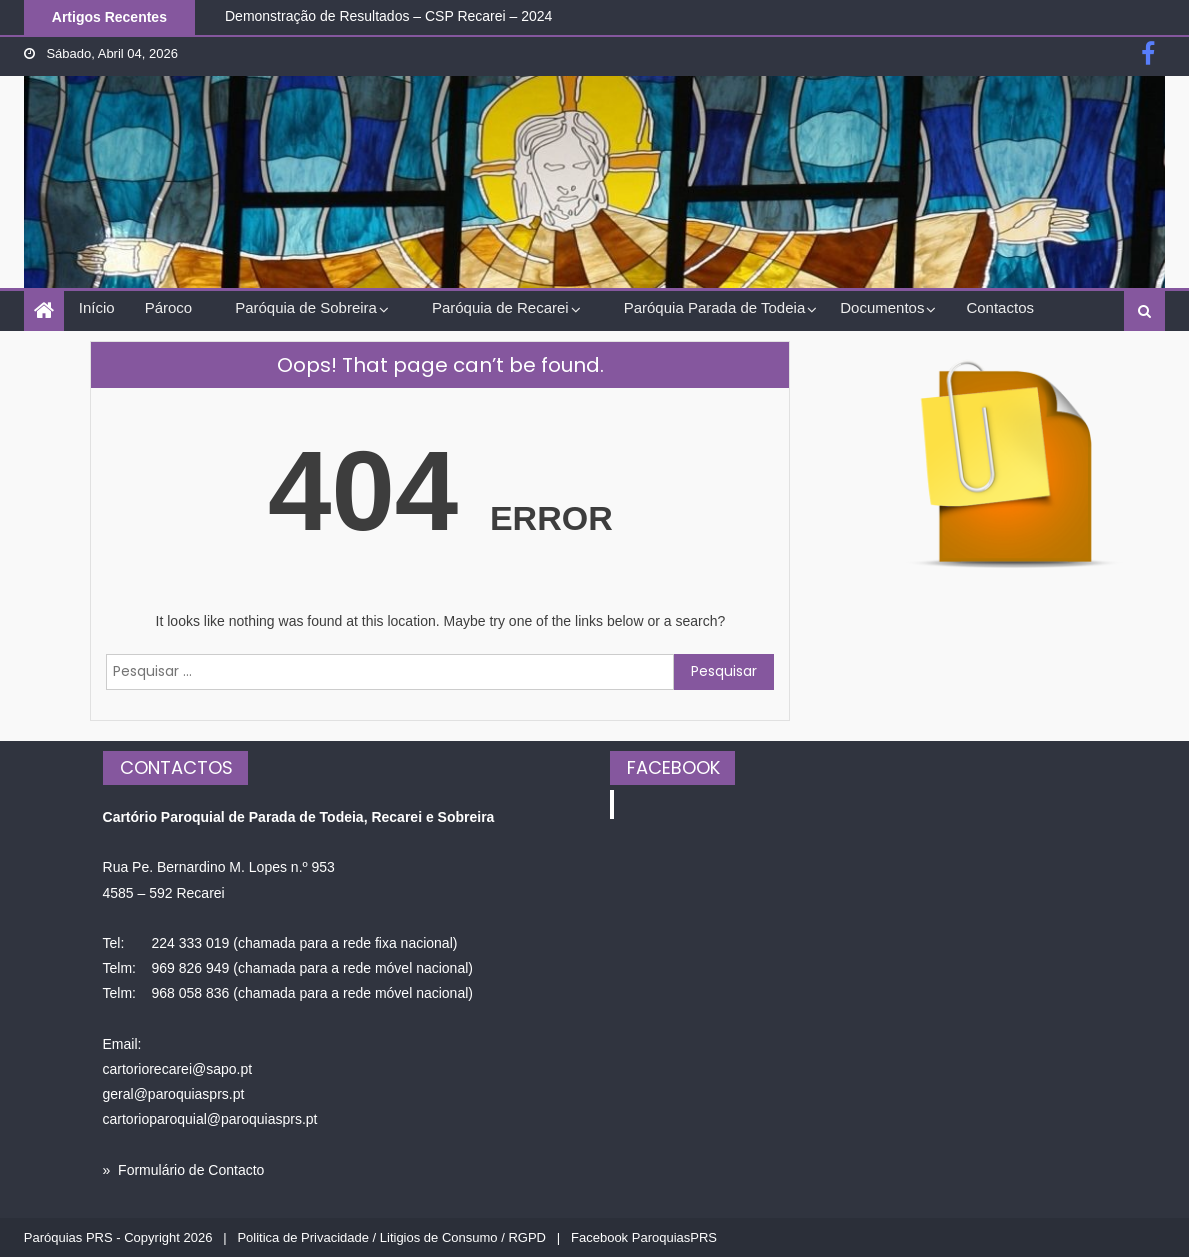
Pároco (169, 307)
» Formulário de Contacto (184, 1170)
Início (97, 307)
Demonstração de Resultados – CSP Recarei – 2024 (388, 16)
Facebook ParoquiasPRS (644, 1237)
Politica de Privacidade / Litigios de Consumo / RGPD (391, 1237)
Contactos (1000, 307)
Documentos (882, 307)
